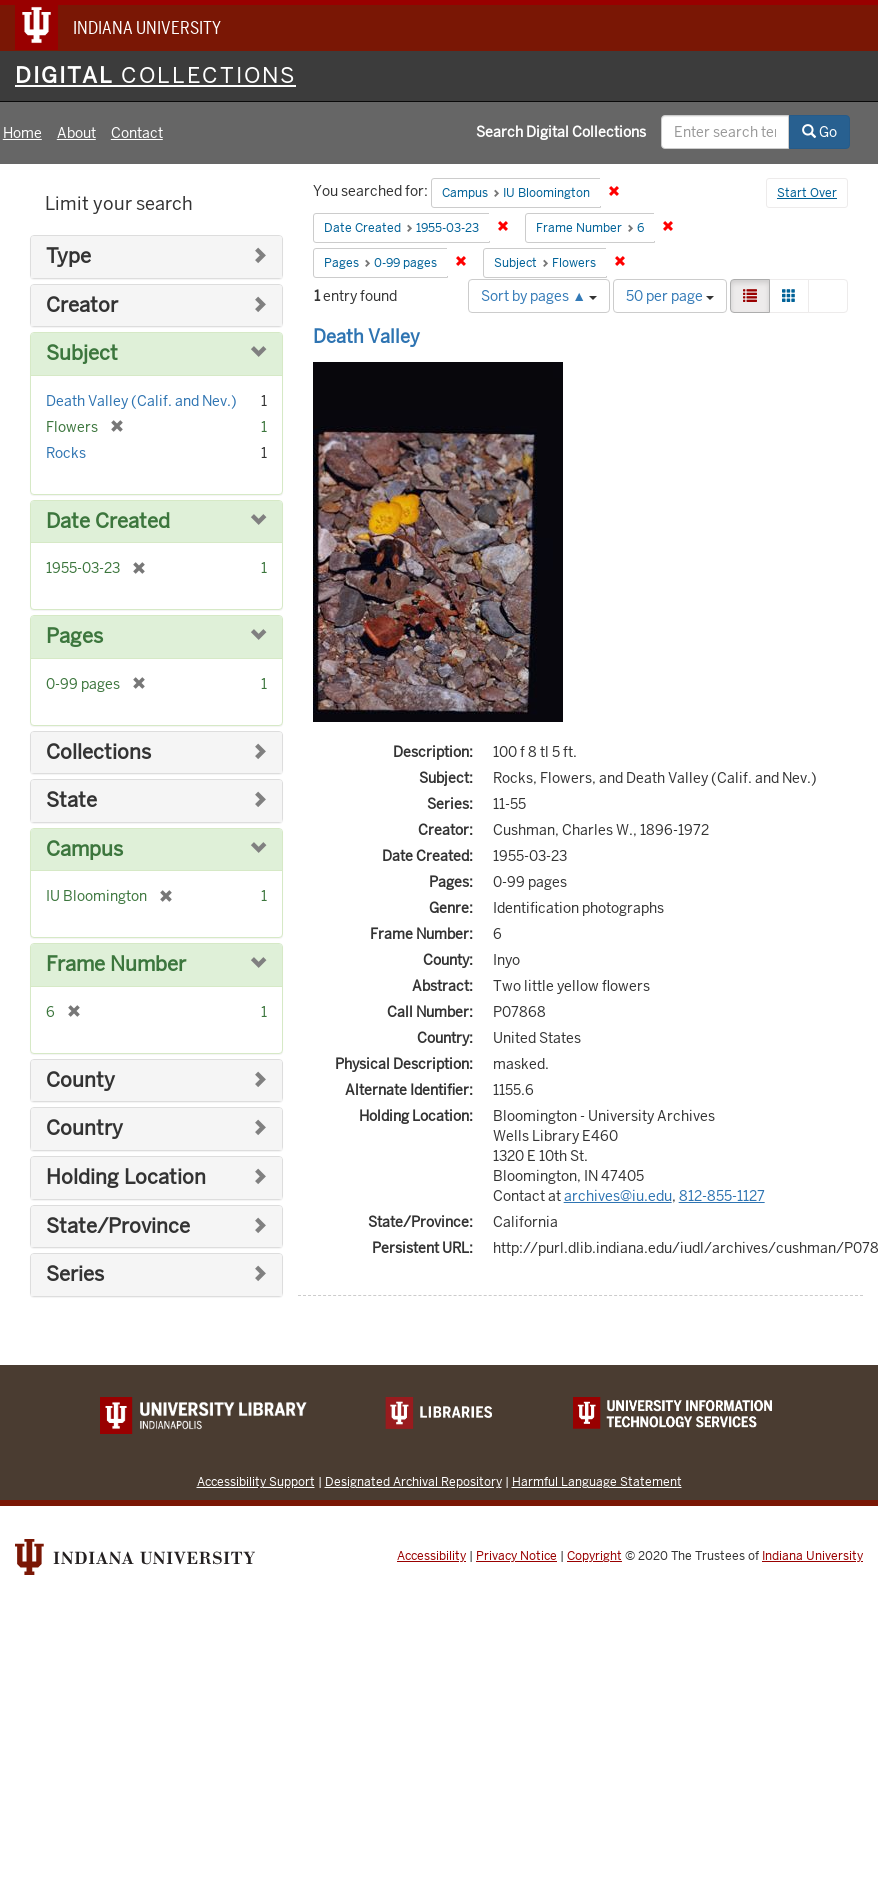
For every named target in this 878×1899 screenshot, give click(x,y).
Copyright (594, 1556)
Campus (84, 849)
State (71, 800)
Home (22, 133)
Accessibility (431, 1556)
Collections (98, 752)
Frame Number (116, 964)
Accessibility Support (256, 1481)
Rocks (66, 453)
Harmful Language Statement (597, 1481)
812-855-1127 (722, 1196)
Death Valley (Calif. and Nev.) (141, 401)
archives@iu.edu (618, 1196)
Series (75, 1274)
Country (84, 1128)
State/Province (118, 1226)
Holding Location (126, 1177)
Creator (82, 305)
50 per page (670, 296)
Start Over (807, 193)
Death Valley (366, 336)
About (76, 133)
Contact (137, 133)
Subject (82, 353)
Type (68, 256)
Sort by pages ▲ (539, 296)
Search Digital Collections (561, 132)
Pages (74, 636)
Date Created (108, 521)
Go (819, 132)
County (80, 1080)
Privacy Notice (516, 1556)
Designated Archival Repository (413, 1481)
